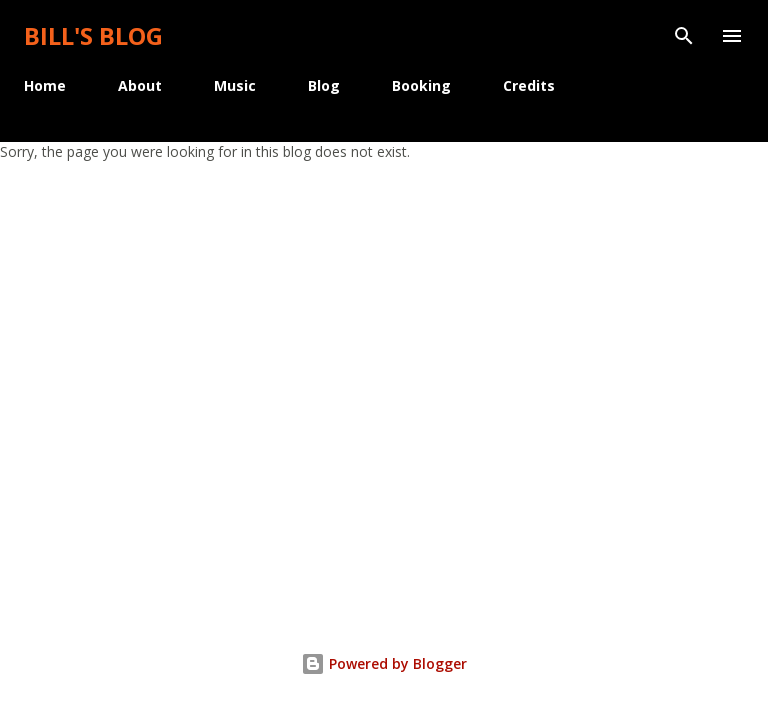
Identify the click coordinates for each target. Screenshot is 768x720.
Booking (421, 85)
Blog (324, 85)
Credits (529, 85)
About (140, 85)
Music (235, 85)
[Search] (684, 36)
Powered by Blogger (384, 663)
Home (45, 85)
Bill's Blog (93, 35)
